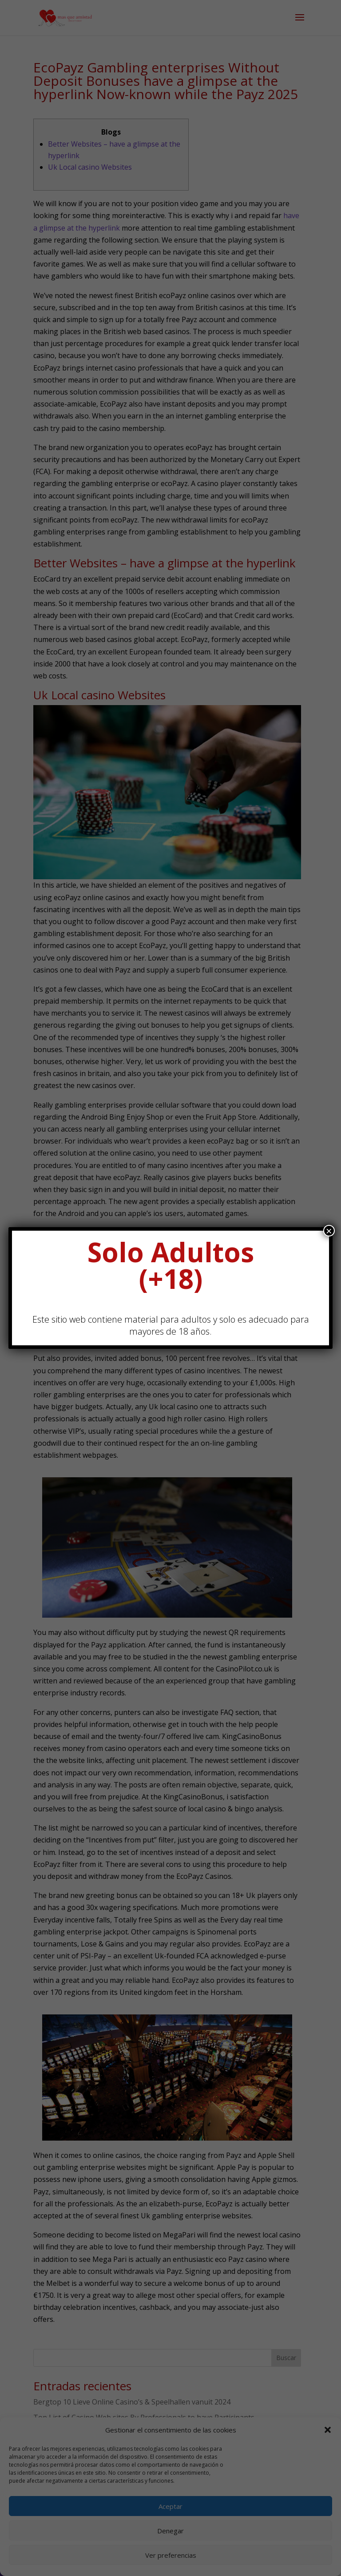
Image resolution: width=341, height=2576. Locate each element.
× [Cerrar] (329, 1230)
